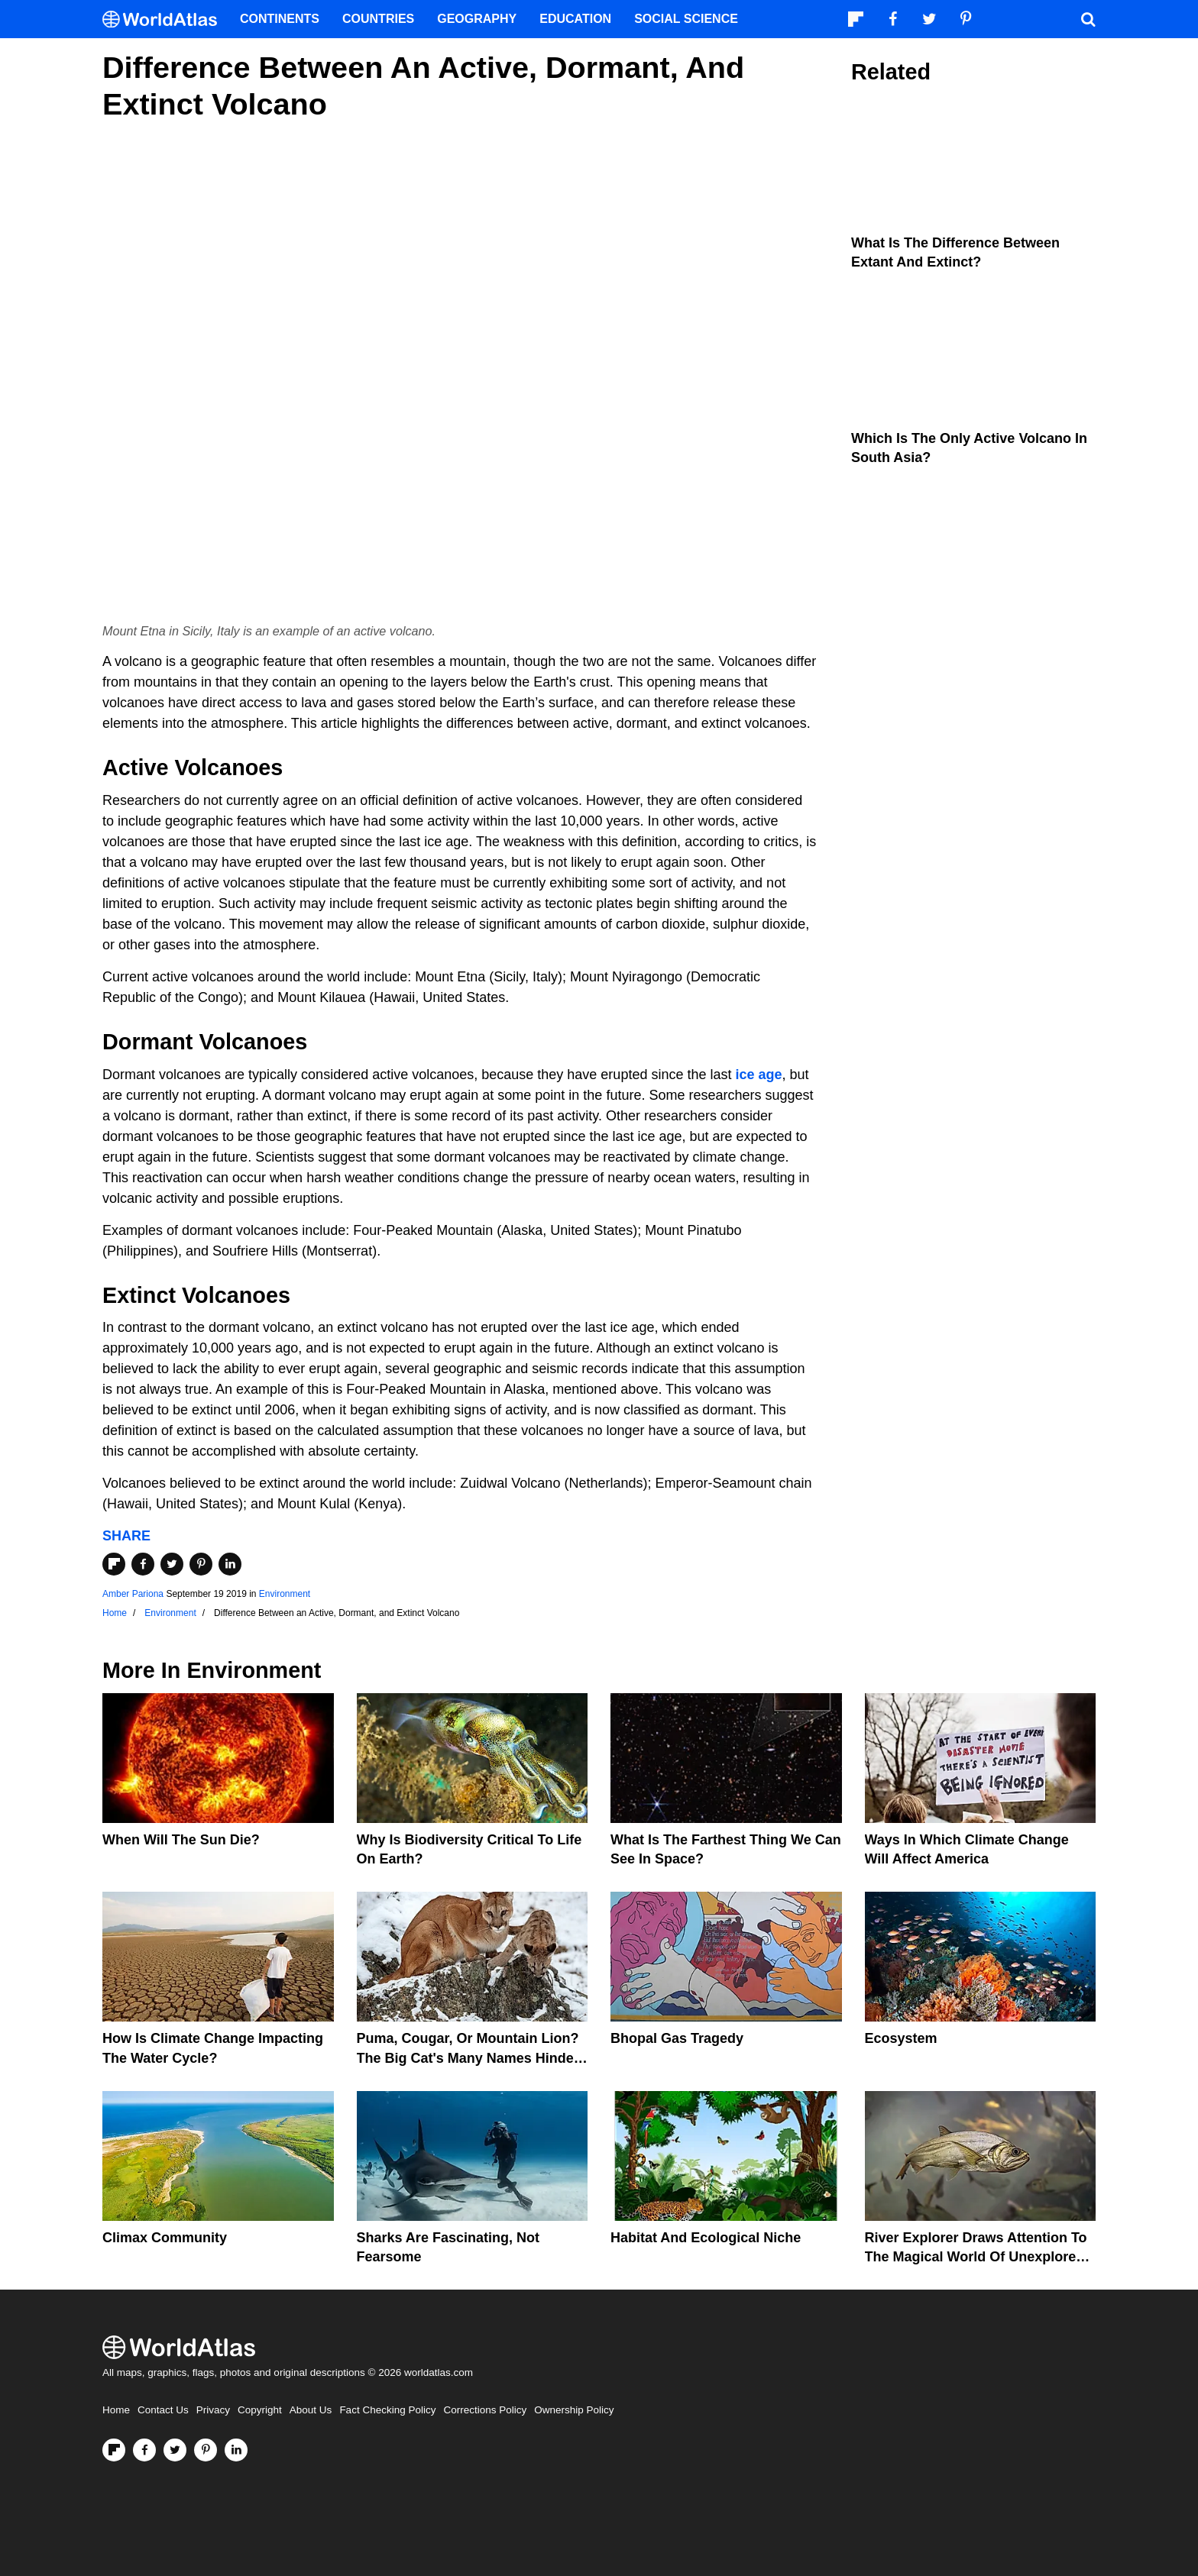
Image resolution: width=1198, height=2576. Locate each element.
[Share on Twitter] (171, 1564)
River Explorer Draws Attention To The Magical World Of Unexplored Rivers (976, 2256)
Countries (378, 18)
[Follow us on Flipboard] (113, 2450)
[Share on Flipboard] (113, 1564)
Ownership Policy (574, 2410)
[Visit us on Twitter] (175, 2450)
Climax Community (164, 2237)
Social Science (686, 18)
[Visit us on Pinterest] (205, 2450)
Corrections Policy (484, 2410)
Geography (476, 18)
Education (575, 18)
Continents (279, 18)
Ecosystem (901, 2038)
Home (116, 2410)
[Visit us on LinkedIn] (236, 2450)
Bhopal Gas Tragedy (676, 2038)
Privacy (213, 2410)
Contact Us (163, 2410)
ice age (758, 1074)
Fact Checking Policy (387, 2410)
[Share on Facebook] (142, 1564)
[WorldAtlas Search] (1088, 19)
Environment (284, 1594)
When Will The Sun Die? (181, 1839)
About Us (311, 2410)
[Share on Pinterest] (200, 1564)
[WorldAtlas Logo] (165, 19)
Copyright (260, 2410)
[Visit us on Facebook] (144, 2450)
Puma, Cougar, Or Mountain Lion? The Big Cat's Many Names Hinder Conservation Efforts (468, 2057)
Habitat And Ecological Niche (705, 2237)
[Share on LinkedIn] (230, 1564)
